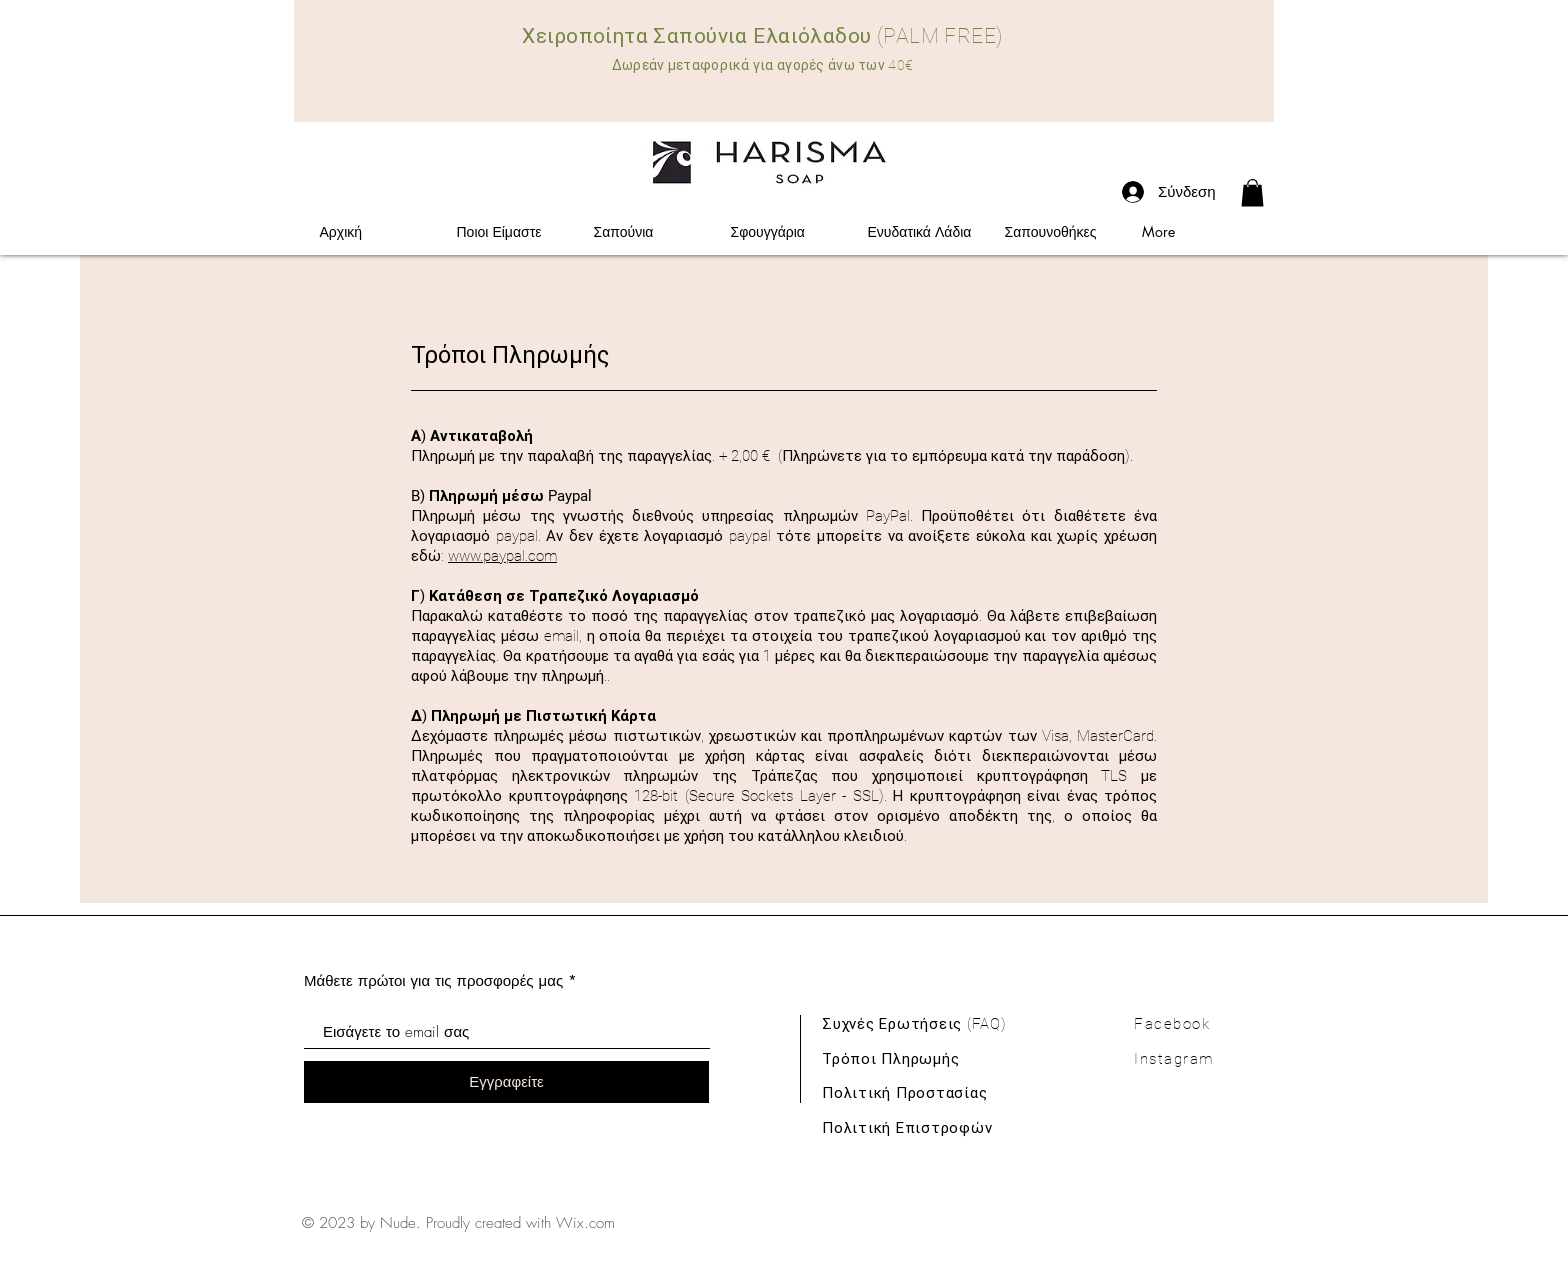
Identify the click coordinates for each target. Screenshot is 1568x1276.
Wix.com (585, 1223)
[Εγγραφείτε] (506, 1082)
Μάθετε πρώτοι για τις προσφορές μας (433, 980)
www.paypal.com (502, 556)
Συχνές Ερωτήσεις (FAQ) (914, 1024)
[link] (1252, 192)
